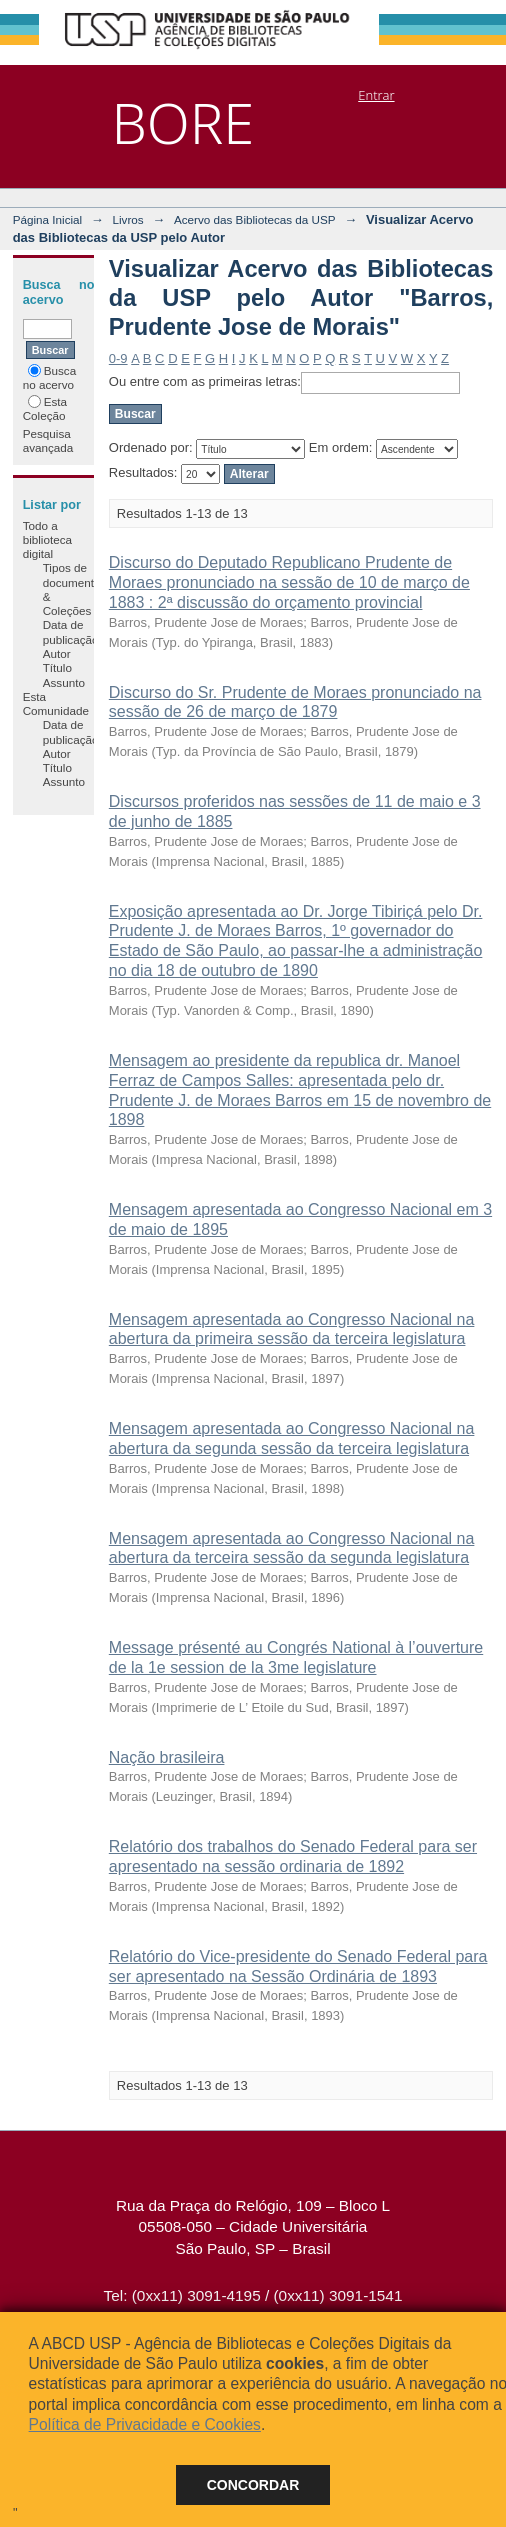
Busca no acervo (49, 377)
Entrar (376, 95)
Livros (127, 219)
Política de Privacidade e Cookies (145, 2424)
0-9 (118, 358)
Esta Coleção (45, 408)
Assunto (64, 682)
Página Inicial (48, 219)
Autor (57, 653)
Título (57, 667)
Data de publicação (71, 631)
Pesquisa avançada (48, 440)
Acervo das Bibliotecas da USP (255, 219)
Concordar (253, 2485)
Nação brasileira (167, 1757)
